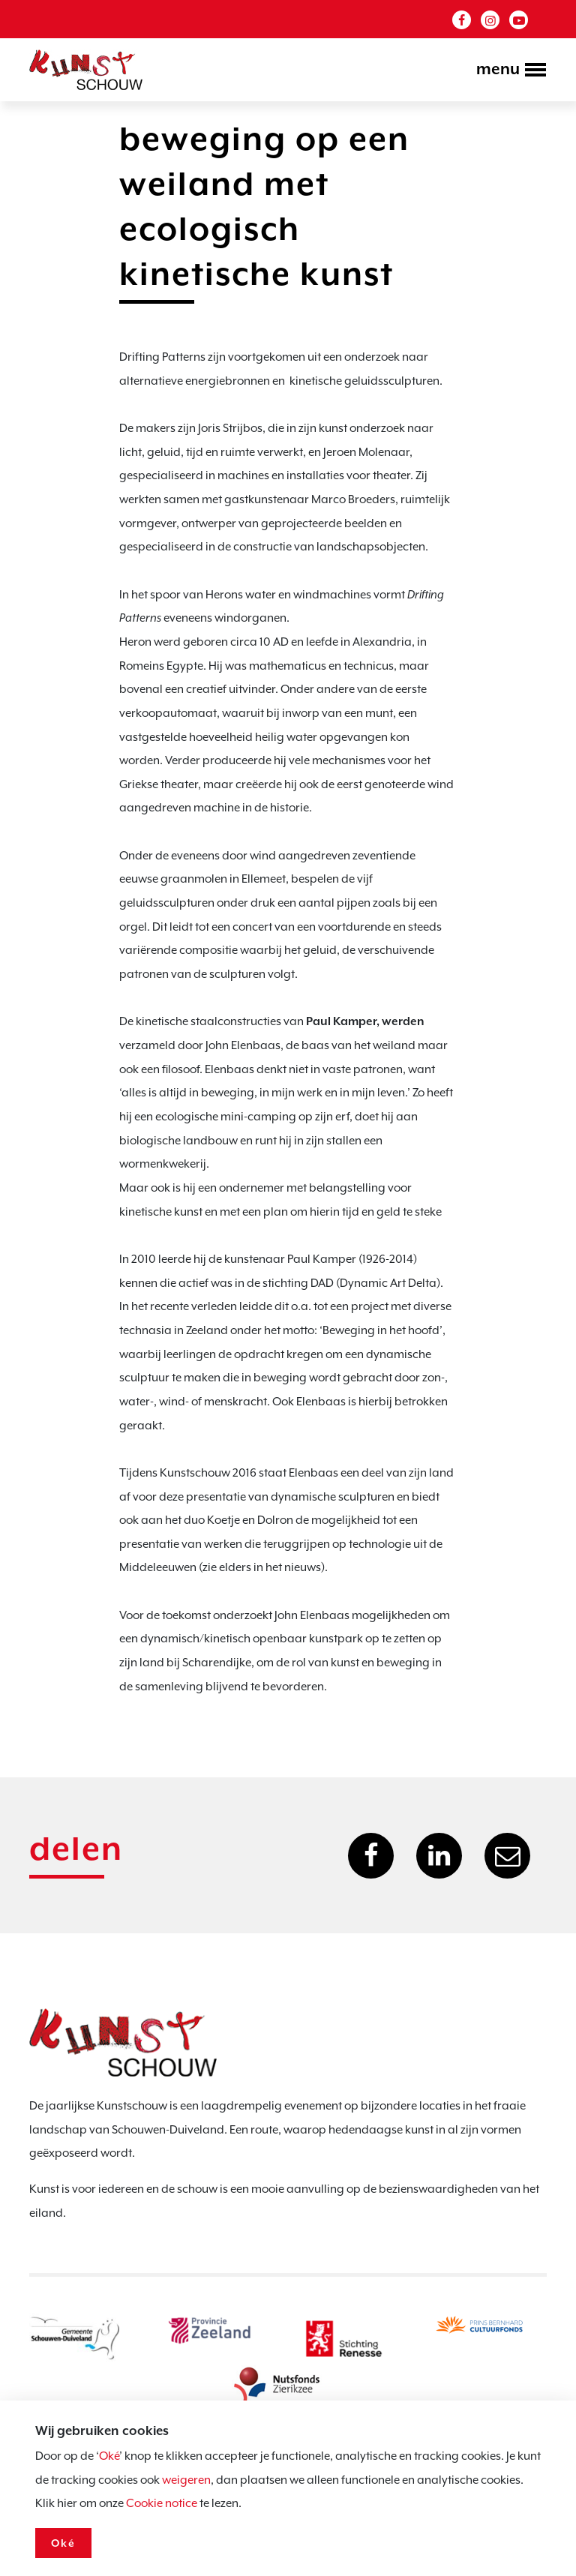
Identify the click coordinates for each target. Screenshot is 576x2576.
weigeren (186, 2480)
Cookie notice (161, 2503)
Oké (109, 2456)
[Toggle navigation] (506, 71)
